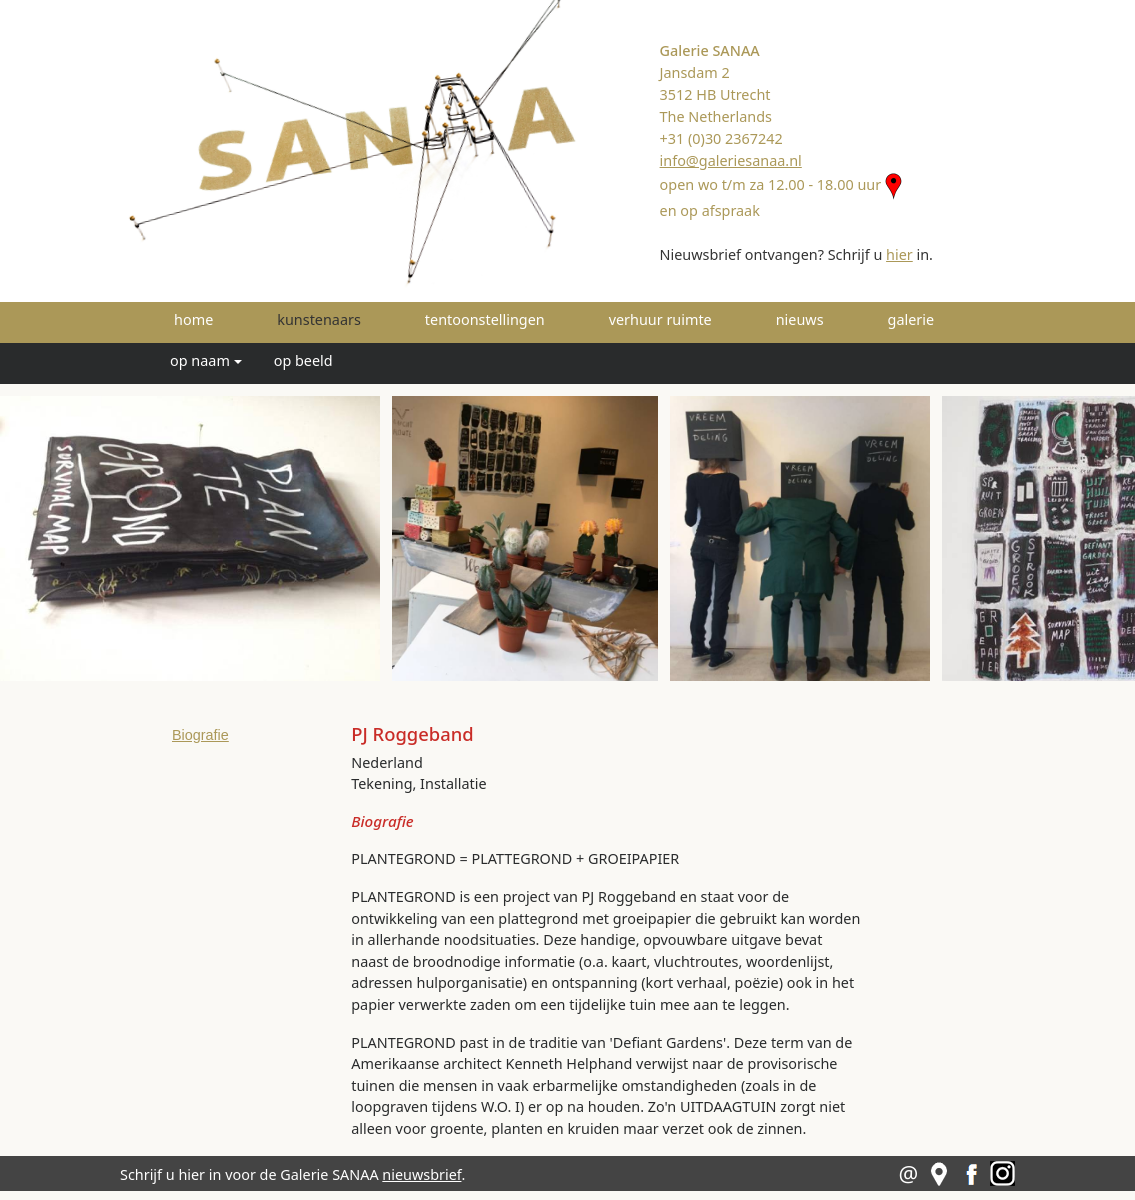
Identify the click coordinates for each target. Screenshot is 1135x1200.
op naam (200, 360)
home (193, 319)
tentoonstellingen (485, 319)
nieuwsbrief (421, 1174)
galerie (911, 319)
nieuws (800, 319)
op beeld (303, 360)
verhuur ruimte (660, 319)
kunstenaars (347, 318)
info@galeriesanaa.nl (731, 160)
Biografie (200, 735)
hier (899, 254)
